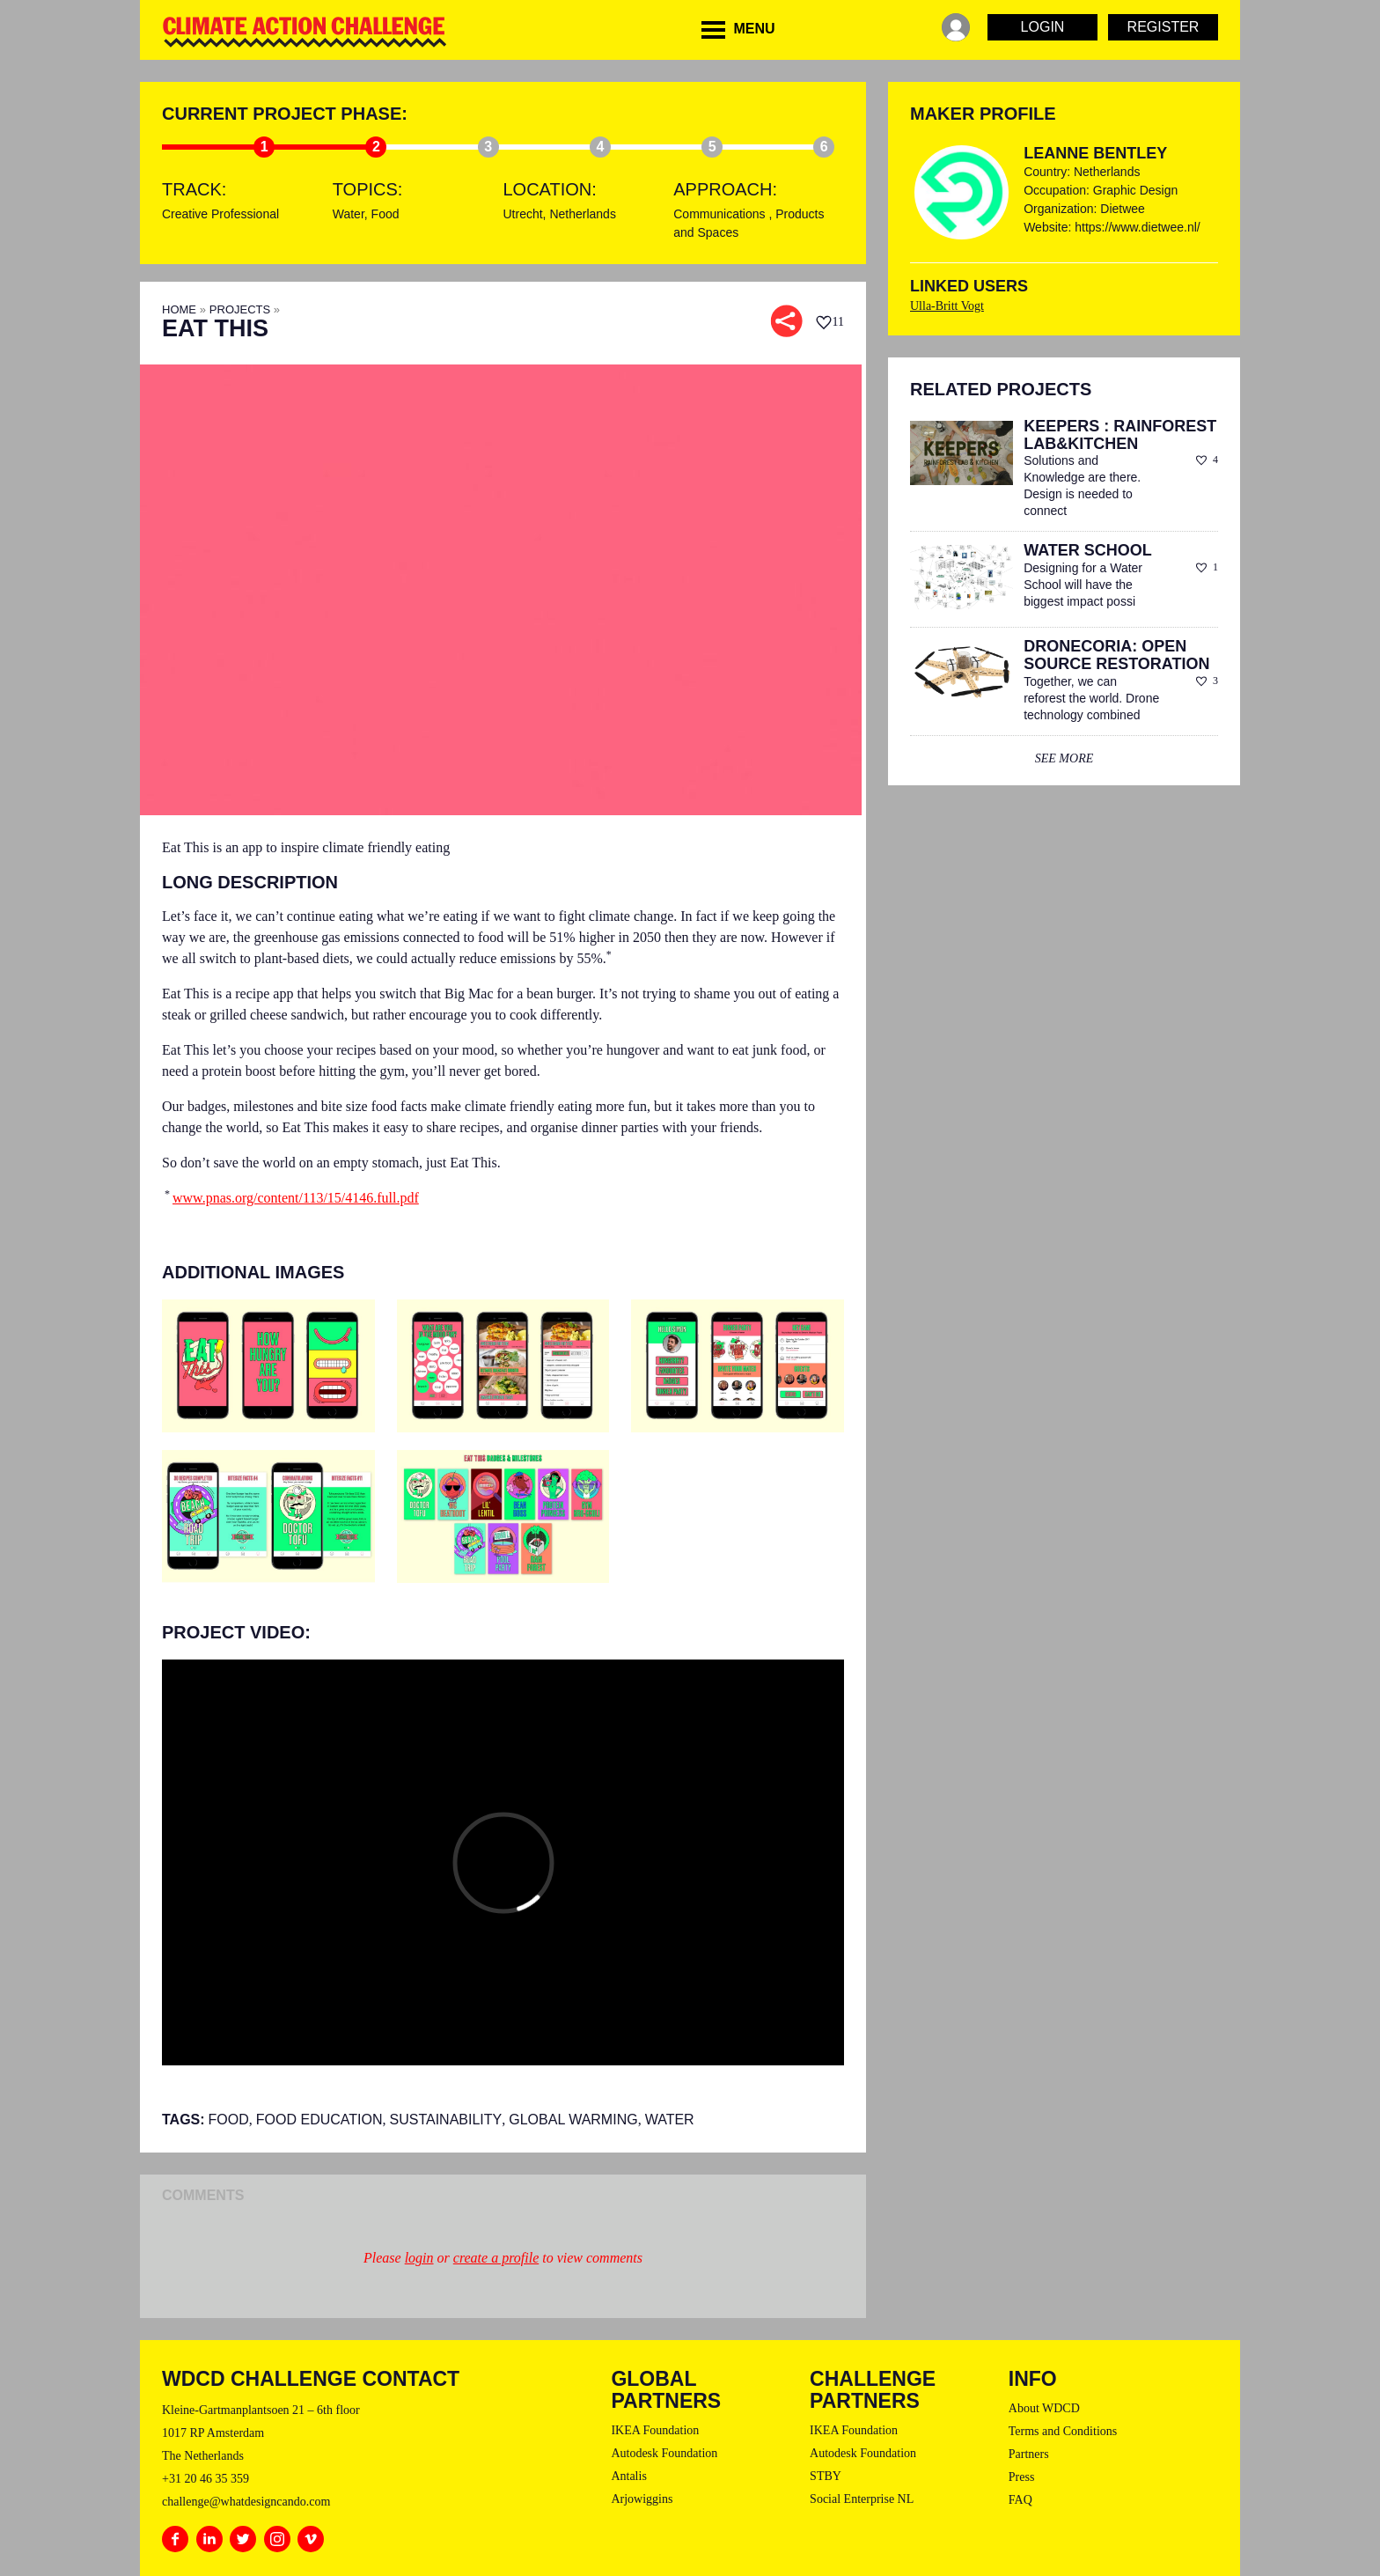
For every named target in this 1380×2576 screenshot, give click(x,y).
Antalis (628, 2476)
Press (1022, 2477)
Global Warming (573, 2119)
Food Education (319, 2119)
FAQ (1020, 2499)
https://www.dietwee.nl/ (1137, 227)
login (419, 2257)
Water (348, 214)
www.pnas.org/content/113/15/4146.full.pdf (295, 1197)
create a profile (496, 2257)
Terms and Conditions (1063, 2431)
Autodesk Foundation (664, 2453)
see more (1064, 758)
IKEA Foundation (655, 2430)
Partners (1029, 2454)
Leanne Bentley (1095, 153)
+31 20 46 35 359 (205, 2478)
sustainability (446, 2119)
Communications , (724, 214)
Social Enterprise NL (862, 2499)
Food (385, 214)
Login (1043, 26)
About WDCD (1044, 2408)
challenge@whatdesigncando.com (246, 2501)
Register (1163, 26)
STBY (825, 2476)
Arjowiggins (641, 2499)
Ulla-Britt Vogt (947, 306)
